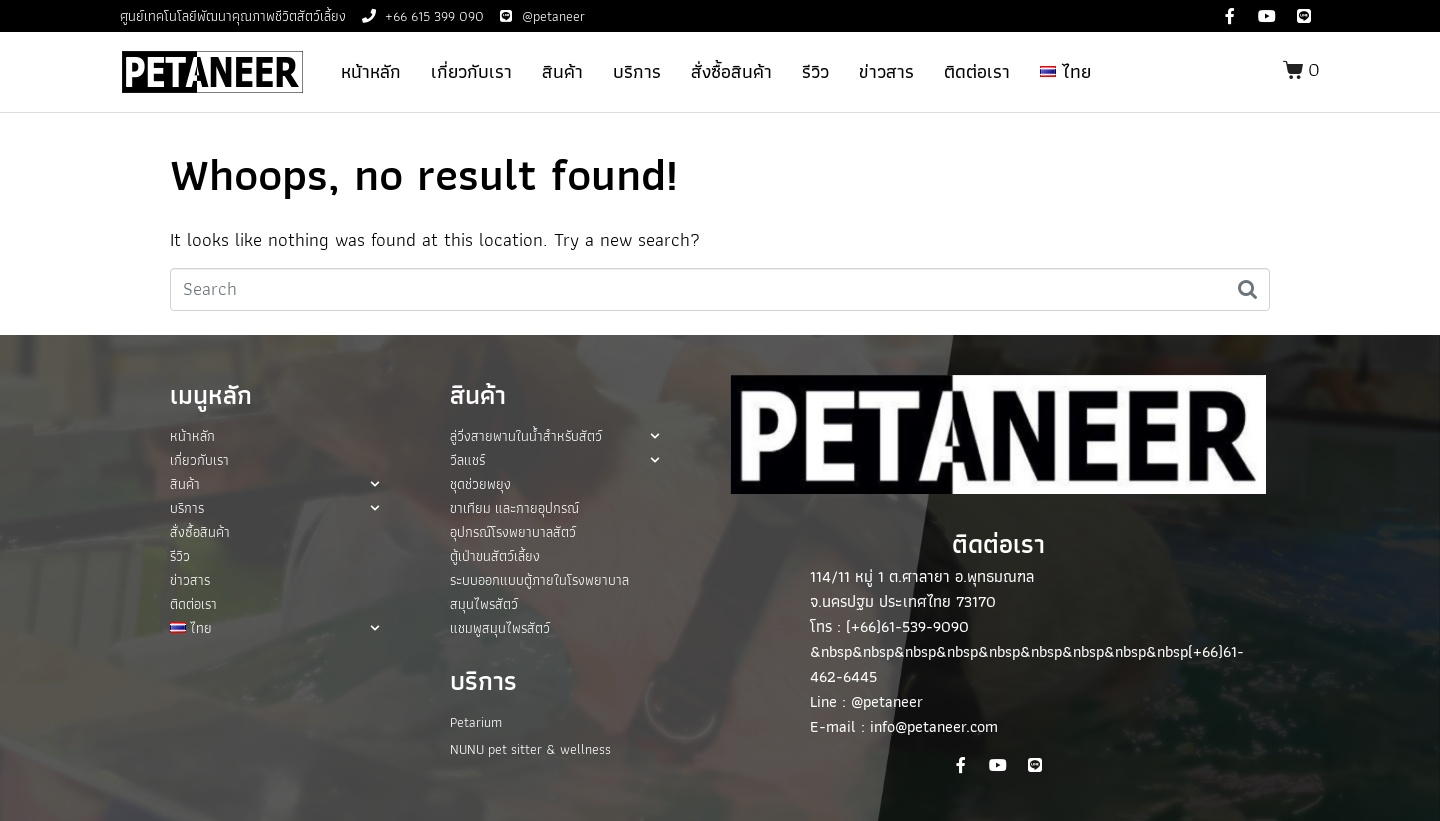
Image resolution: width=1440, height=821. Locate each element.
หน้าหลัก (371, 71)
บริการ (637, 71)
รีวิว (815, 71)
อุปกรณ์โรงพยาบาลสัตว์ (513, 532)
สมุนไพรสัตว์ (484, 604)
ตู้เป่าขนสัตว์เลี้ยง (495, 556)
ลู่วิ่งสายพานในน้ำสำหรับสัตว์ (555, 436)
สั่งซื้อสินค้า (731, 71)
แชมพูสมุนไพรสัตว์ (500, 628)
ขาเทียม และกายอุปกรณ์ (514, 508)
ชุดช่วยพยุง (480, 484)
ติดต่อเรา (977, 71)
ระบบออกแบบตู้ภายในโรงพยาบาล (539, 580)
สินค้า (562, 71)
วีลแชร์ (555, 460)
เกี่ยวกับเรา (471, 71)
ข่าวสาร (886, 71)
